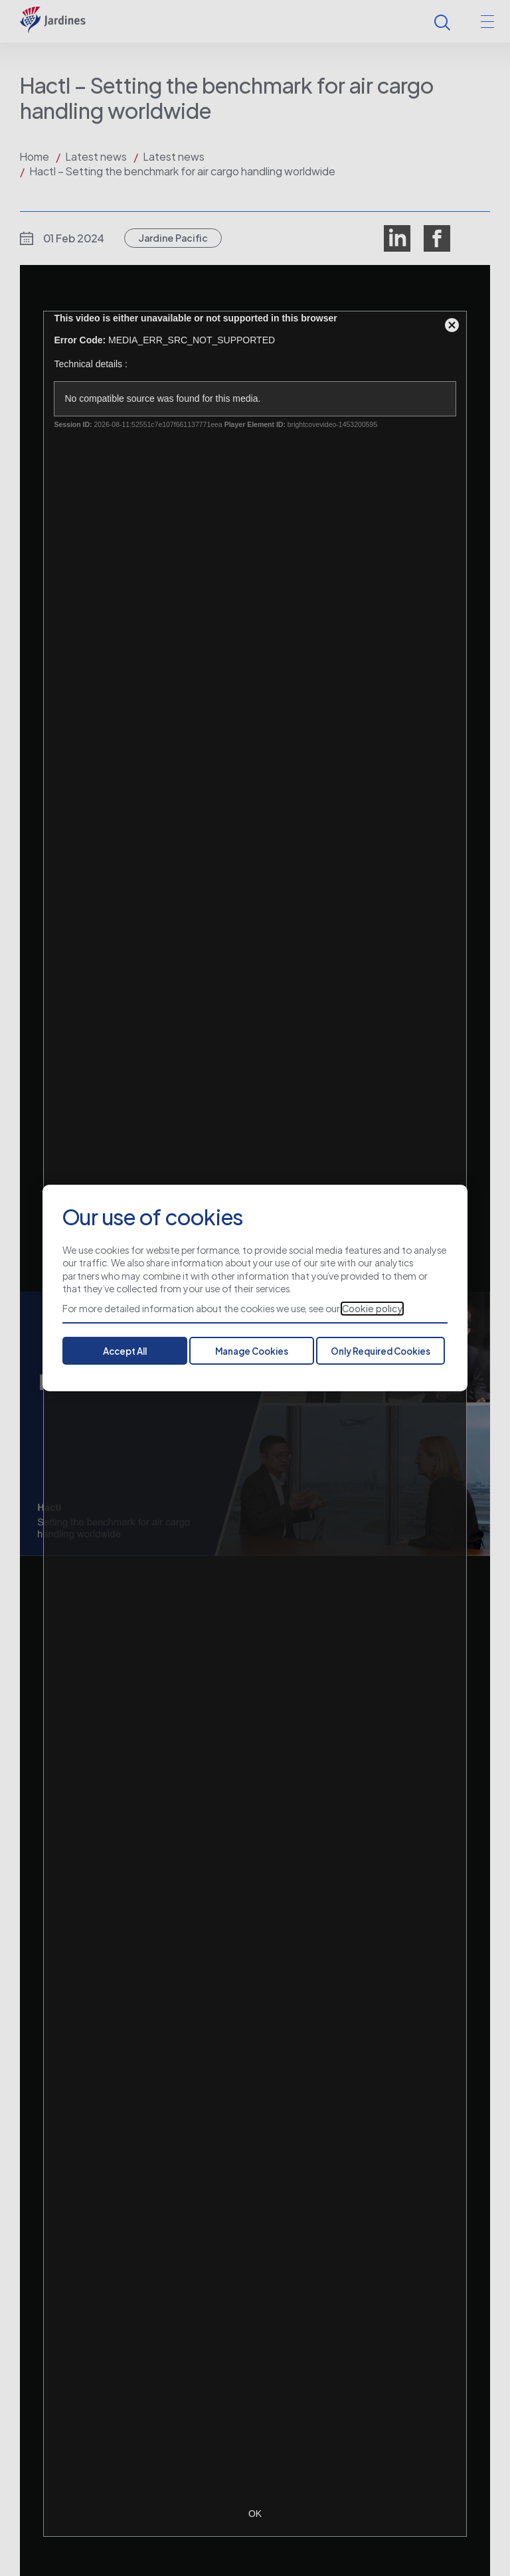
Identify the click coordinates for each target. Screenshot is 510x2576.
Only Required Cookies (380, 1351)
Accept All (125, 1351)
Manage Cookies (251, 1351)
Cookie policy (372, 1308)
